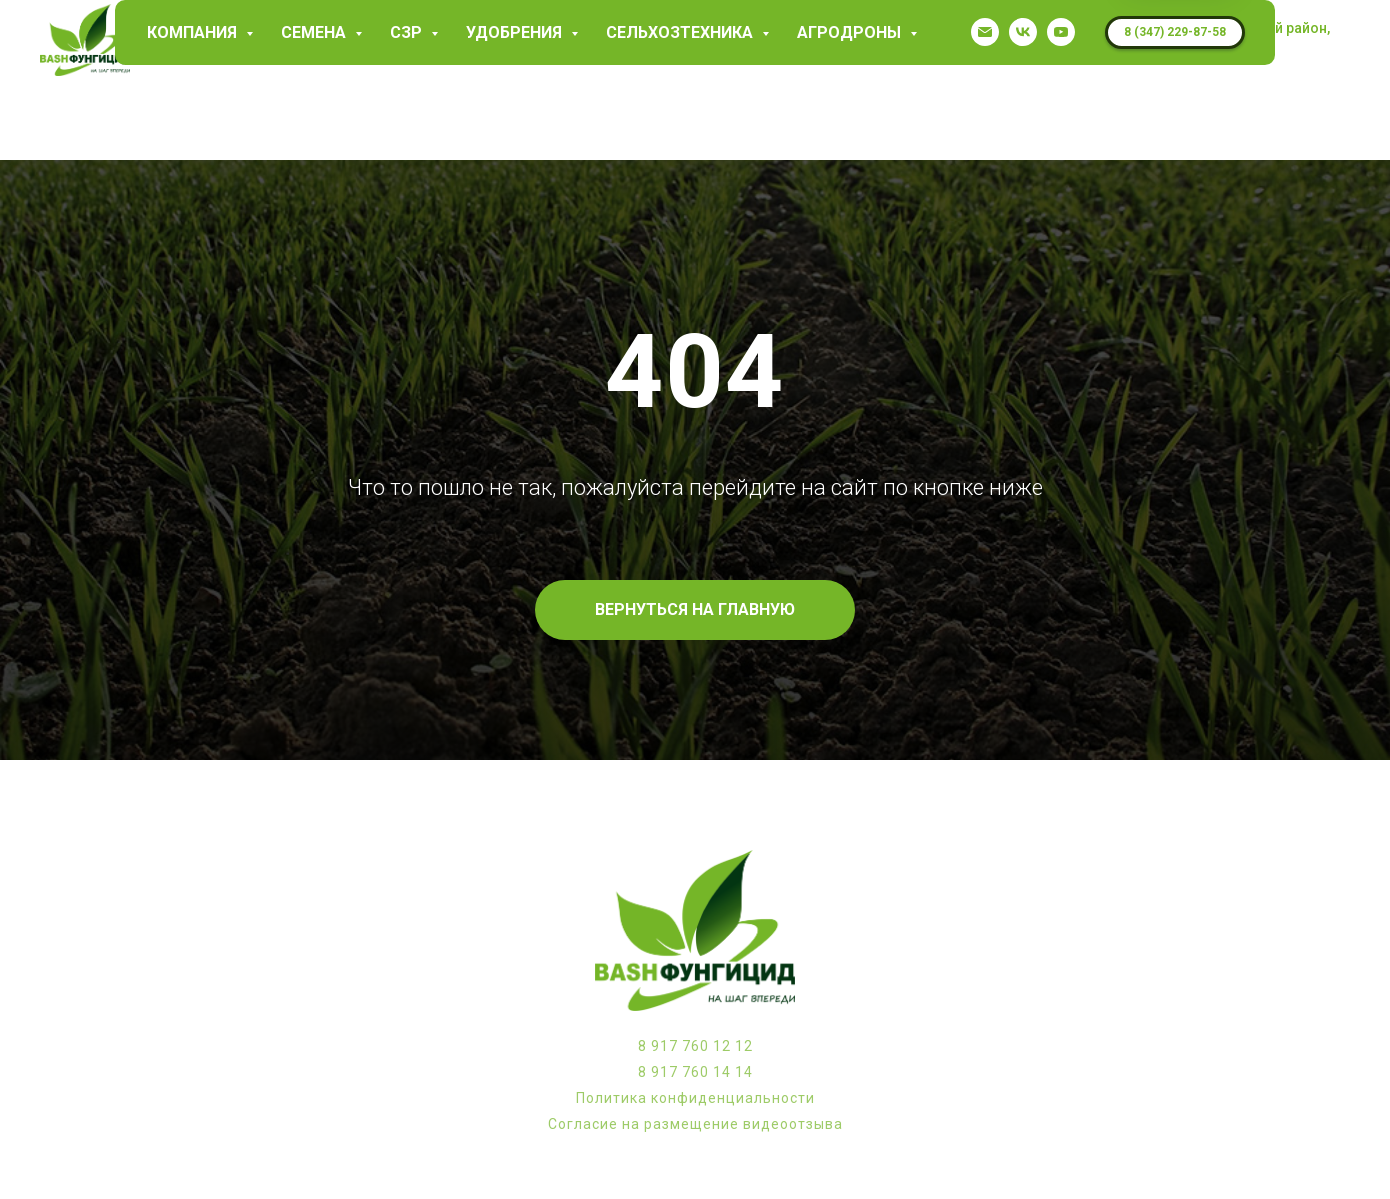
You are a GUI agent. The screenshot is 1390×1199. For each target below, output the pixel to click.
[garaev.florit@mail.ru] (985, 32)
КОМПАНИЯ (194, 32)
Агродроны (851, 32)
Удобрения (516, 32)
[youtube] (1061, 32)
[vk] (1023, 32)
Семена (315, 32)
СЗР (408, 32)
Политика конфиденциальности (695, 1098)
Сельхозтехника (681, 32)
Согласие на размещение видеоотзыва (695, 1124)
